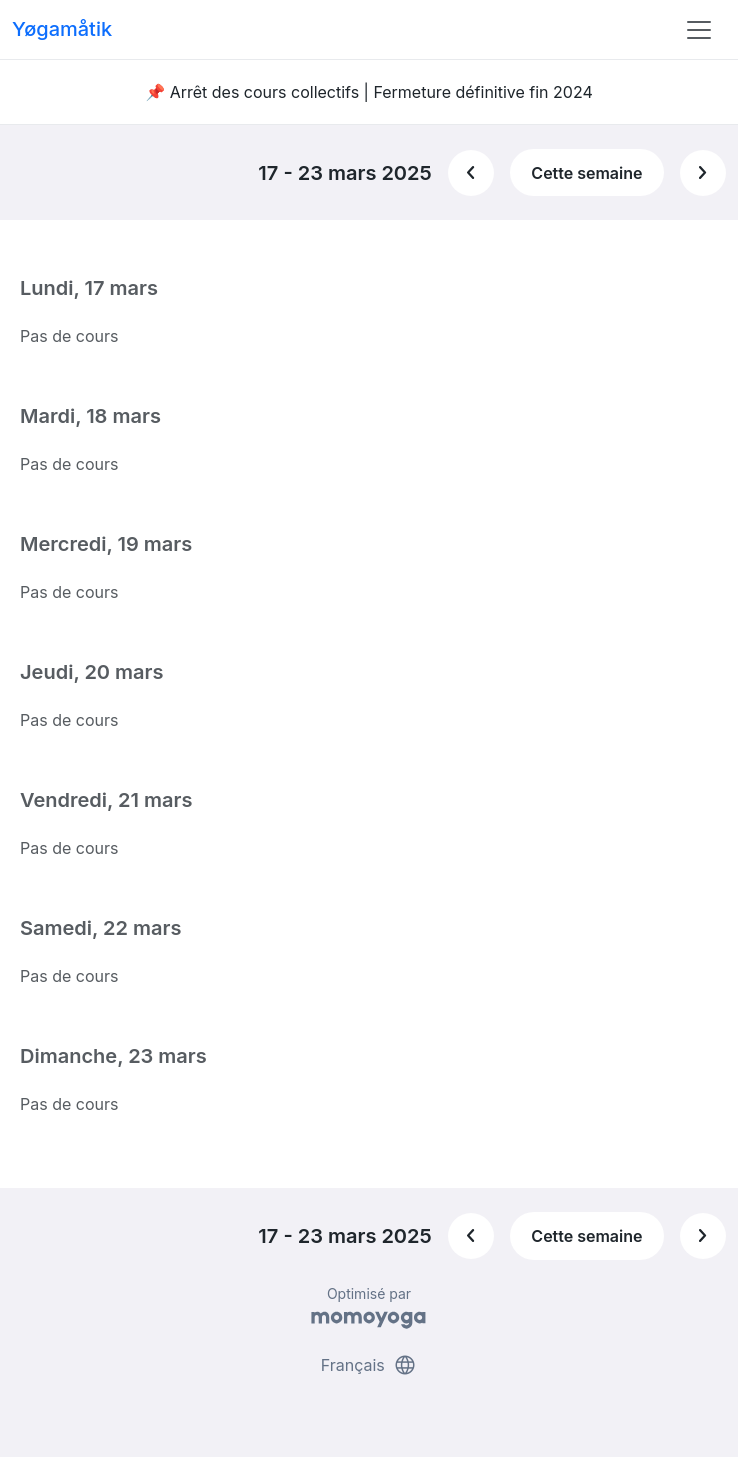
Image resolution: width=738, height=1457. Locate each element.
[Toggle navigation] (699, 30)
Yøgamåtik (62, 29)
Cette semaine (586, 173)
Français (369, 1365)
